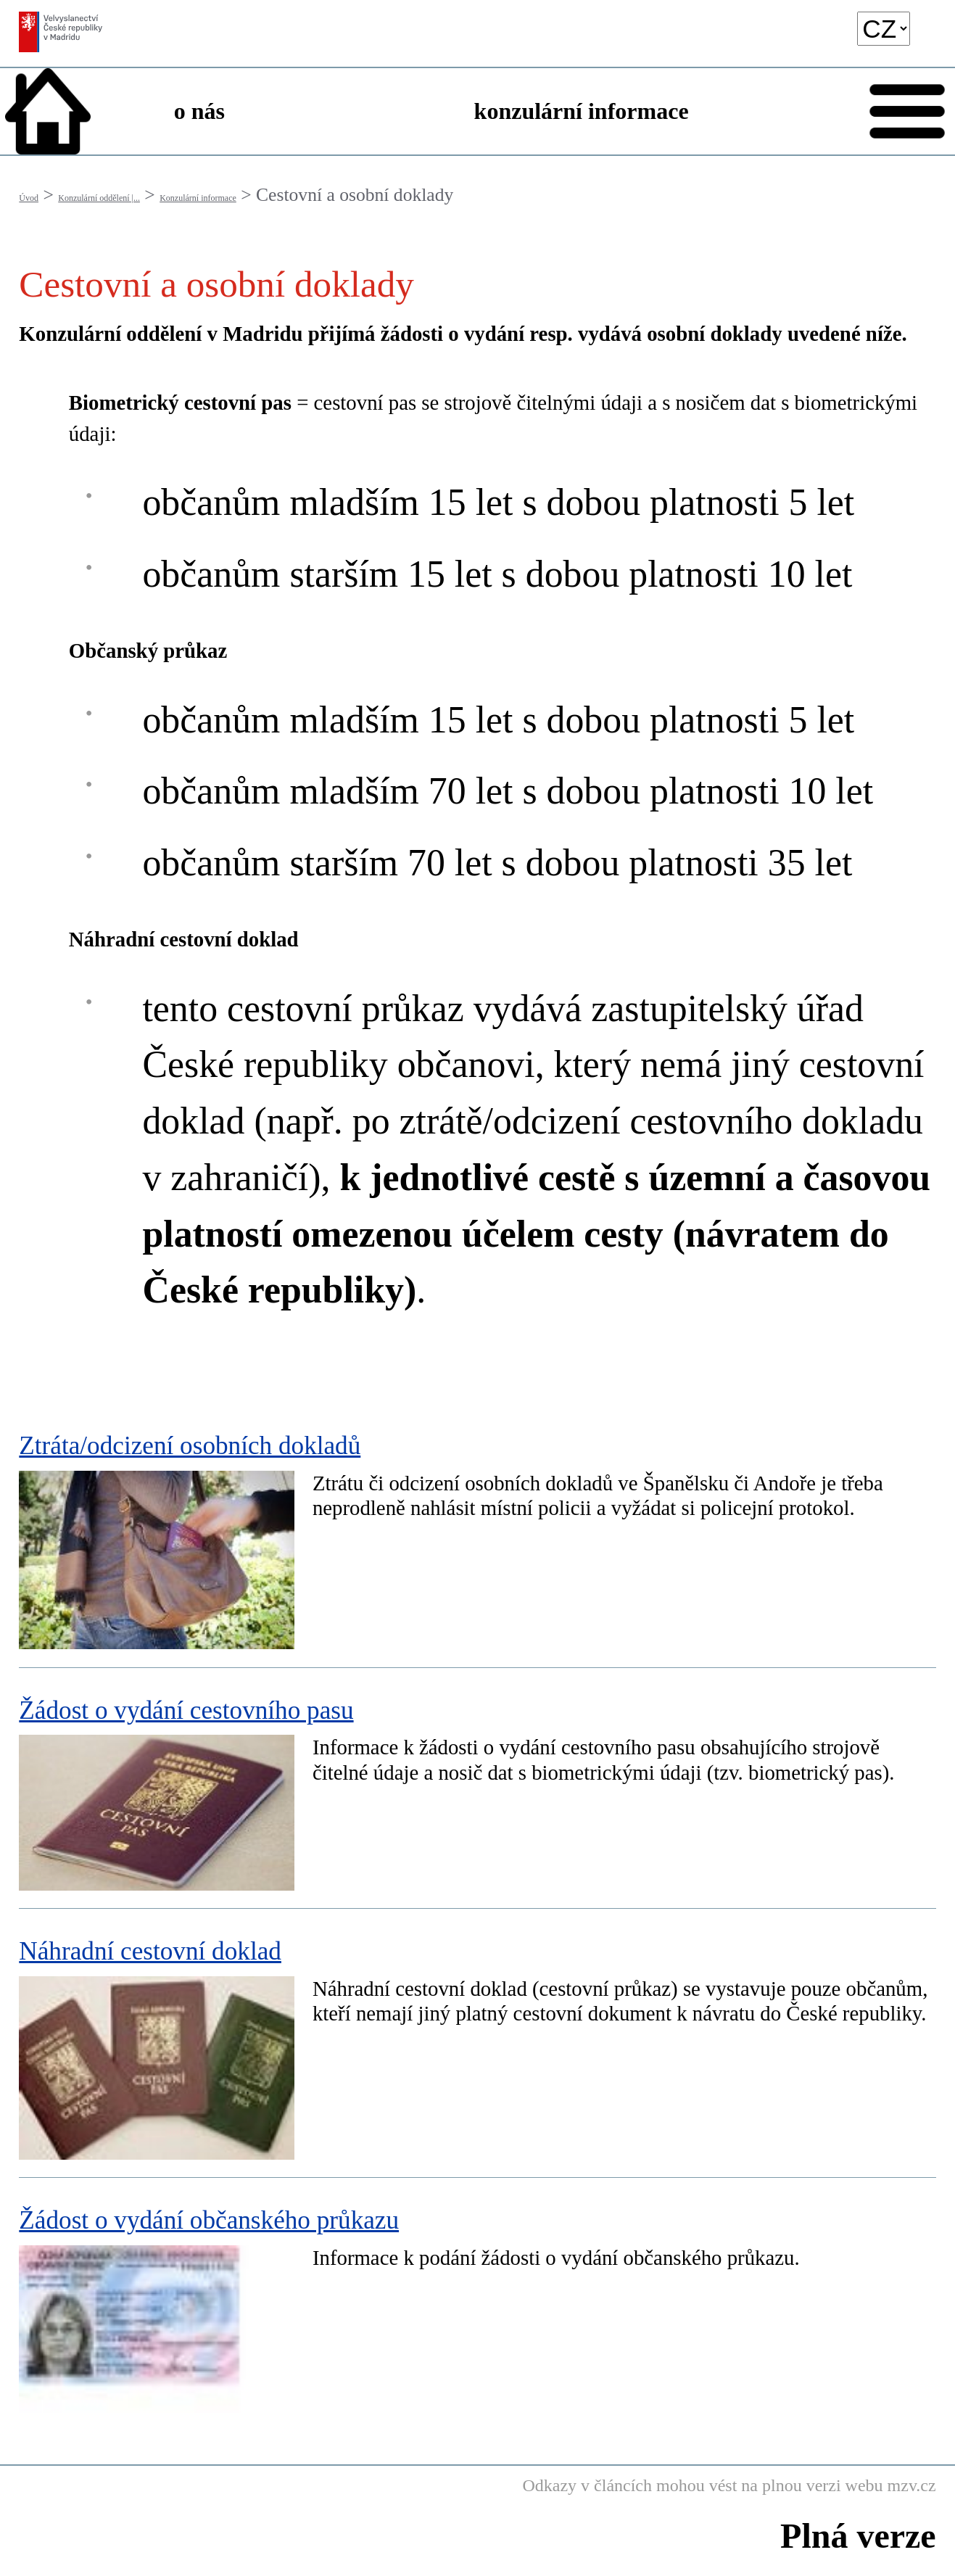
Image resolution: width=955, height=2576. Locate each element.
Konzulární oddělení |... (99, 198)
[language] (883, 29)
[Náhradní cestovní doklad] (477, 2043)
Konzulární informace (198, 198)
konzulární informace (581, 111)
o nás (199, 111)
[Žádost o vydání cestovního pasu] (477, 1788)
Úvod (28, 198)
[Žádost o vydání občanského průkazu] (477, 2304)
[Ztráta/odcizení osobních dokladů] (477, 1535)
